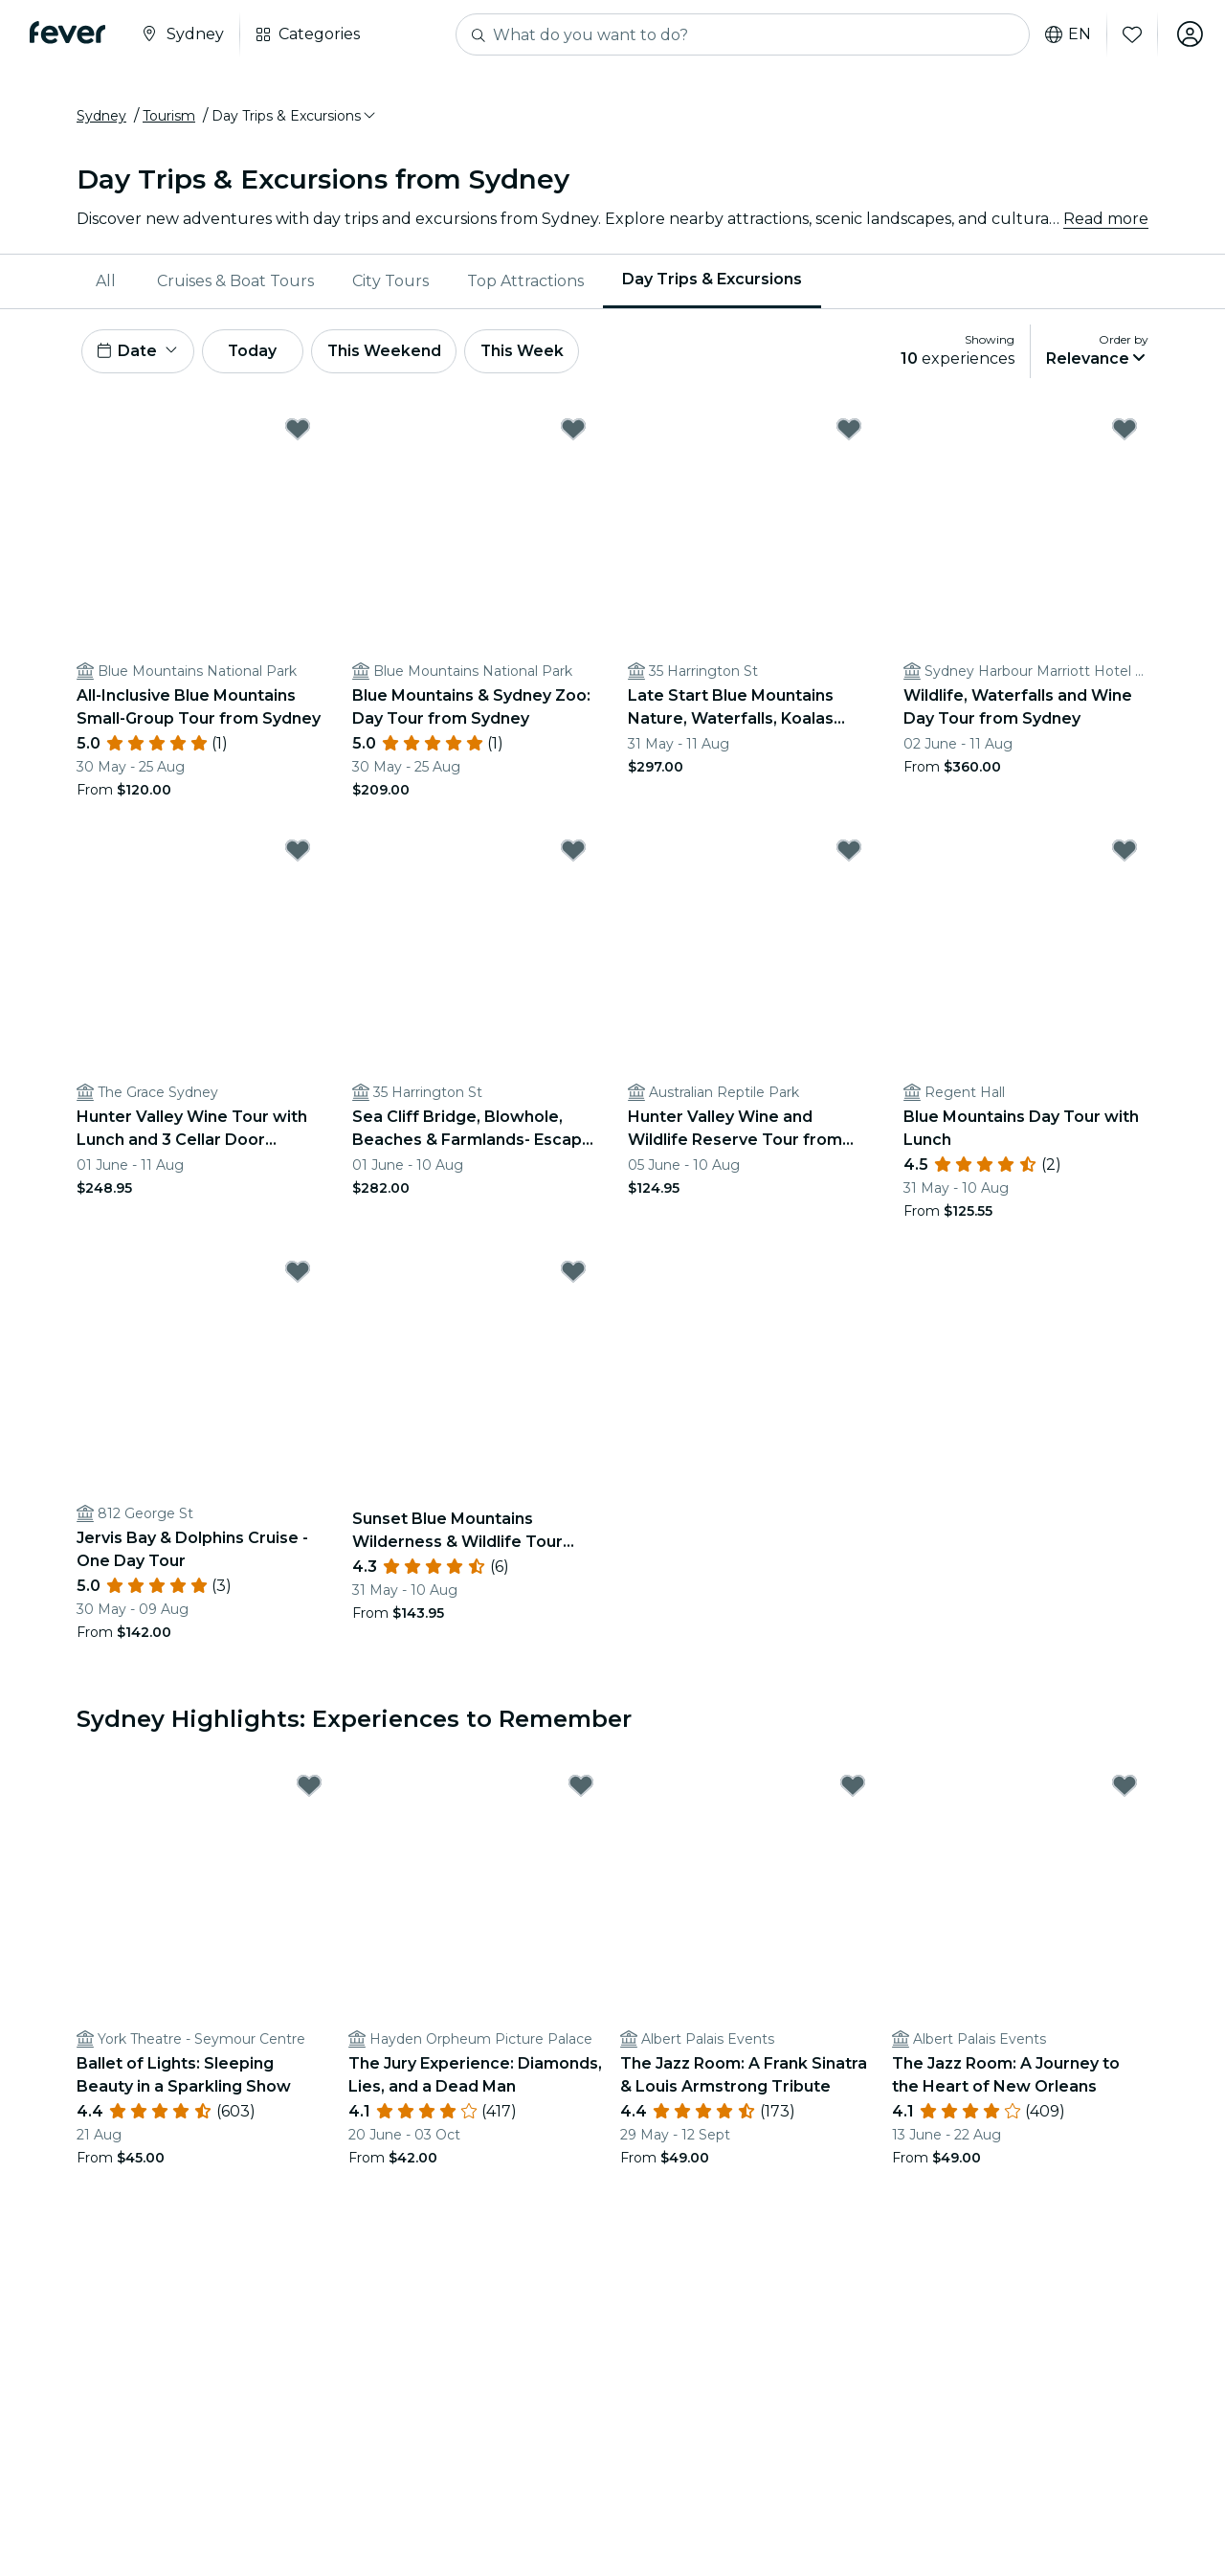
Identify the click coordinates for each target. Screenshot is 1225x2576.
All (106, 282)
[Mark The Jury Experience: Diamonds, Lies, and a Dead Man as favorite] (580, 1789)
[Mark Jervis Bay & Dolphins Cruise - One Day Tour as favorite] (297, 1274)
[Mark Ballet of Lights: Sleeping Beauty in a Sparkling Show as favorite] (309, 1789)
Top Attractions (525, 282)
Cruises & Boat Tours (235, 282)
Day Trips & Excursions (712, 281)
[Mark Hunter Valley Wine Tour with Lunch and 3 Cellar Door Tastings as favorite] (297, 852)
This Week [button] (531, 353)
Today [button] (256, 353)
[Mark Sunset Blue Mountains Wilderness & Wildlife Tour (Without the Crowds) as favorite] (573, 1274)
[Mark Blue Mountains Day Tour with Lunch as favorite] (1124, 852)
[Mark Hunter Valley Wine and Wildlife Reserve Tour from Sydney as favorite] (848, 852)
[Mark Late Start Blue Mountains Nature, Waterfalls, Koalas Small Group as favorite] (848, 431)
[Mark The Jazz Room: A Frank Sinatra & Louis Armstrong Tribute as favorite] (852, 1789)
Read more (1105, 220)
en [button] (1066, 34)
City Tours (390, 282)
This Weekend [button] (391, 353)
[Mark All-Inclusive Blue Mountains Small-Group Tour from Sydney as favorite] (297, 431)
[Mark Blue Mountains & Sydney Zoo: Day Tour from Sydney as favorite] (573, 431)
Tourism (169, 117)
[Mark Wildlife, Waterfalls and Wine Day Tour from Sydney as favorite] (1124, 431)
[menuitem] (107, 282)
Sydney (101, 117)
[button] (295, 117)
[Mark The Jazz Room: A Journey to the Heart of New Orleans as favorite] (1124, 1789)
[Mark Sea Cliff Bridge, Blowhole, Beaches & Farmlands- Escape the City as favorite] (573, 852)
